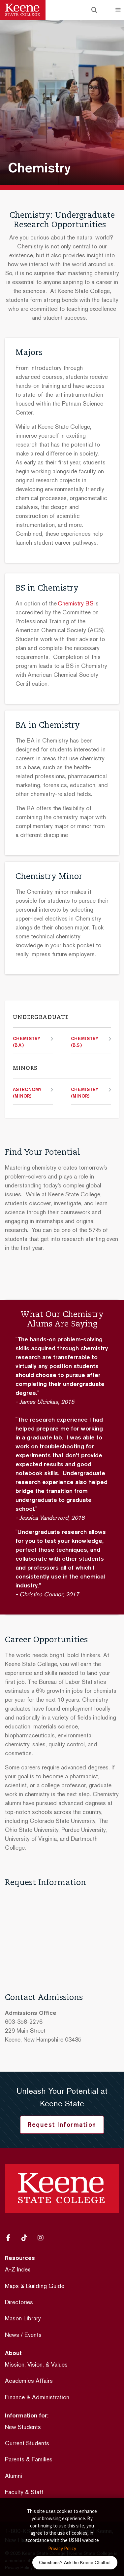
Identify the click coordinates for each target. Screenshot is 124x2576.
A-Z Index (17, 2269)
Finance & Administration (37, 2397)
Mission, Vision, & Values (36, 2364)
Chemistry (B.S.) (84, 1042)
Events (33, 2334)
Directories (19, 2302)
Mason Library (23, 2318)
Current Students (27, 2443)
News (12, 2334)
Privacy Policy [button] (62, 2548)
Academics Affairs (29, 2380)
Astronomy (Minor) (27, 1093)
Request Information (62, 2124)
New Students (23, 2426)
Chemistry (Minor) (84, 1093)
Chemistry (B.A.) (26, 1042)
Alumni (13, 2475)
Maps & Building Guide (34, 2285)
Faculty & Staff (24, 2491)
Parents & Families (28, 2459)
